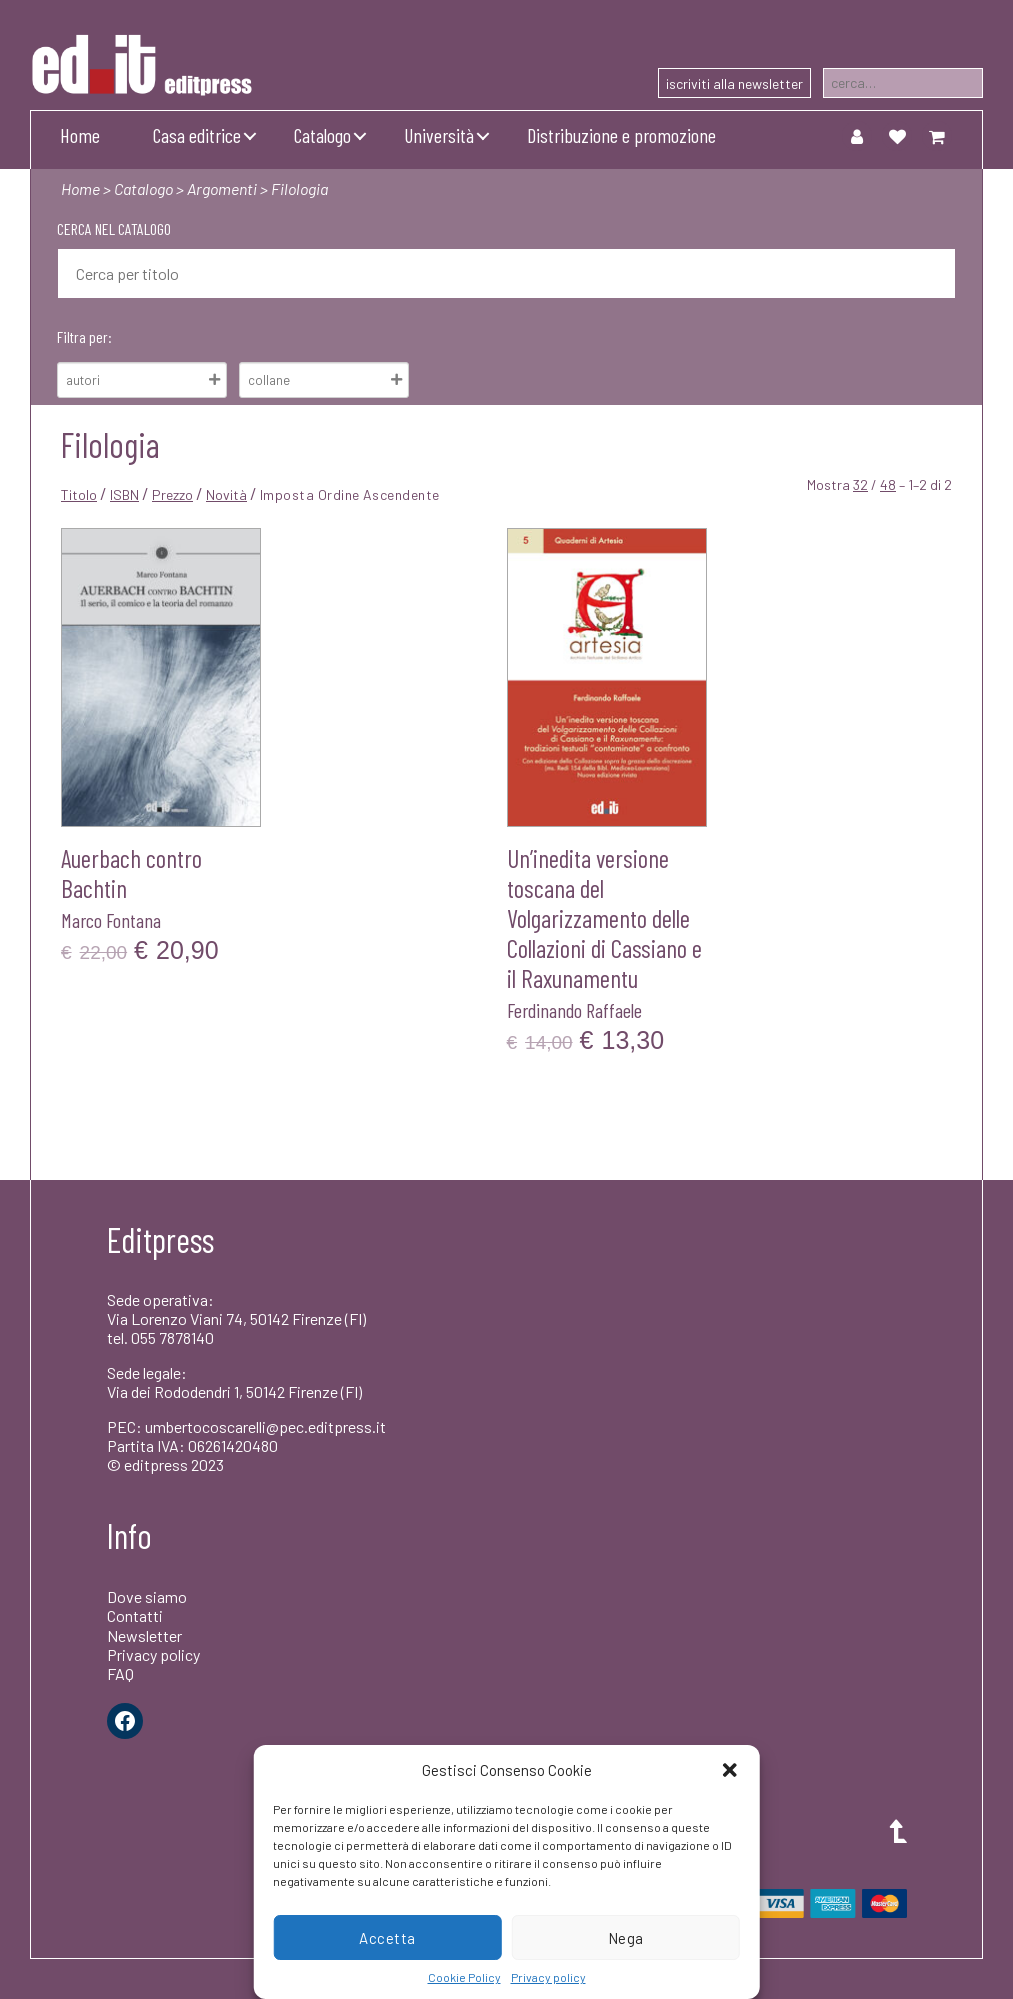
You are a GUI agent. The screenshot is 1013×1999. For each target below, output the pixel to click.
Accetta (387, 1938)
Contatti (135, 1615)
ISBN (124, 494)
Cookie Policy (464, 1977)
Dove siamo (147, 1596)
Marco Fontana (111, 920)
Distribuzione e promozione (621, 135)
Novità (226, 494)
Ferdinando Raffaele (574, 1010)
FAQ (120, 1673)
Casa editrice (197, 135)
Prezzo (172, 494)
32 (860, 484)
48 (888, 484)
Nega (626, 1938)
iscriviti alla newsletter (734, 83)
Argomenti (222, 188)
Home (80, 135)
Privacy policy (548, 1977)
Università (439, 135)
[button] (730, 1770)
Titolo (79, 494)
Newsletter (144, 1635)
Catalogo (322, 135)
